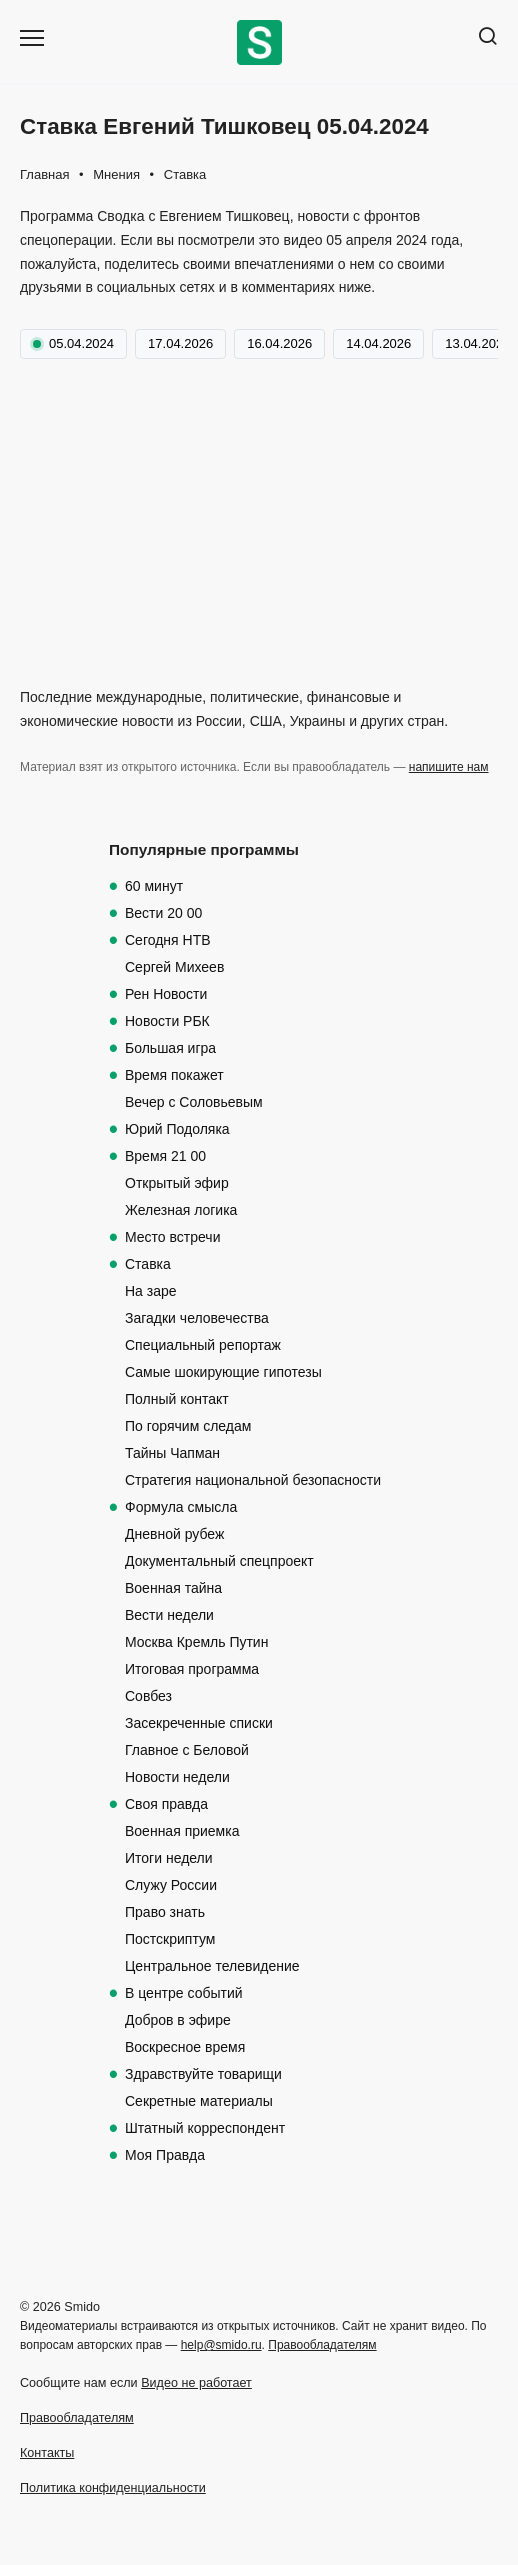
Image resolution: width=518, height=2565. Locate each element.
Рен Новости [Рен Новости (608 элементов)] (166, 994)
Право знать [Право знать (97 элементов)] (165, 1912)
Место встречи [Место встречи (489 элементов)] (172, 1237)
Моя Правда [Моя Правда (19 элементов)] (165, 2155)
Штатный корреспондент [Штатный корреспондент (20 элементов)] (205, 2128)
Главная (44, 174)
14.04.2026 (378, 343)
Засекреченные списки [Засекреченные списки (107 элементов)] (199, 1723)
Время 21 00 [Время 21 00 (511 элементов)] (165, 1156)
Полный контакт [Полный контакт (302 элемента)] (177, 1399)
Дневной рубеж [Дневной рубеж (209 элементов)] (174, 1534)
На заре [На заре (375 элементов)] (151, 1291)
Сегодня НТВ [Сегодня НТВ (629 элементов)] (168, 940)
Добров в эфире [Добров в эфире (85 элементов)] (178, 2020)
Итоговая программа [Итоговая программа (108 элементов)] (192, 1669)
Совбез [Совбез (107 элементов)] (148, 1696)
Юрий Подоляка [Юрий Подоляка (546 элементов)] (177, 1129)
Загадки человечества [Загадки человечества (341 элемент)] (197, 1318)
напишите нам (449, 767)
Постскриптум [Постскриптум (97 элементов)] (170, 1939)
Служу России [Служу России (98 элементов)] (171, 1885)
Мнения (116, 174)
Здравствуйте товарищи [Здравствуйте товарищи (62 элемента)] (203, 2074)
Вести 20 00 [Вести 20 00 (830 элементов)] (163, 913)
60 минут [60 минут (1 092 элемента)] (154, 886)
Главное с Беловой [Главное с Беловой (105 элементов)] (187, 1750)
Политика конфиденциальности (113, 2488)
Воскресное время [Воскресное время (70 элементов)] (185, 2047)
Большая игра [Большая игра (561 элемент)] (170, 1048)
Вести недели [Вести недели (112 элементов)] (169, 1615)
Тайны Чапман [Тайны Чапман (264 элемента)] (172, 1453)
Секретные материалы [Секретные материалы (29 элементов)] (199, 2101)
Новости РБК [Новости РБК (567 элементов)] (167, 1021)
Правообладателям (322, 2345)
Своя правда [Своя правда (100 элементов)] (166, 1804)
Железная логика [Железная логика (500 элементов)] (181, 1210)
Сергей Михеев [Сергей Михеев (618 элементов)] (174, 967)
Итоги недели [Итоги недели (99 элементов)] (169, 1858)
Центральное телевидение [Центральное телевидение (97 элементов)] (212, 1966)
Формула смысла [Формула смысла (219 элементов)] (181, 1507)
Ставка (185, 174)
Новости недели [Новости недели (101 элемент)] (177, 1777)
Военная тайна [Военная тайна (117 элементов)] (173, 1588)
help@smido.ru (221, 2345)
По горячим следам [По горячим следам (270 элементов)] (188, 1426)
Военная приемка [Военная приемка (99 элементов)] (182, 1831)
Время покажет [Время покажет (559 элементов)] (174, 1075)
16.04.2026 (279, 343)
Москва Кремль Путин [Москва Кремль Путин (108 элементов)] (196, 1642)
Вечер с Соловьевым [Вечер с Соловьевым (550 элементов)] (194, 1102)
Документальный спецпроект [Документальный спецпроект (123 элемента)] (219, 1561)
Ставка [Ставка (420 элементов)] (148, 1264)
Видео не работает (196, 2383)
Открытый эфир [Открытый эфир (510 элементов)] (177, 1183)
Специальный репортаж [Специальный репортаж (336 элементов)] (203, 1345)
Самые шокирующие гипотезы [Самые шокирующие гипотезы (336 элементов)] (223, 1372)
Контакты (47, 2453)
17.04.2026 (180, 343)
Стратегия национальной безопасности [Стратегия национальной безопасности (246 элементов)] (253, 1480)
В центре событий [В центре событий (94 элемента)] (184, 1993)
